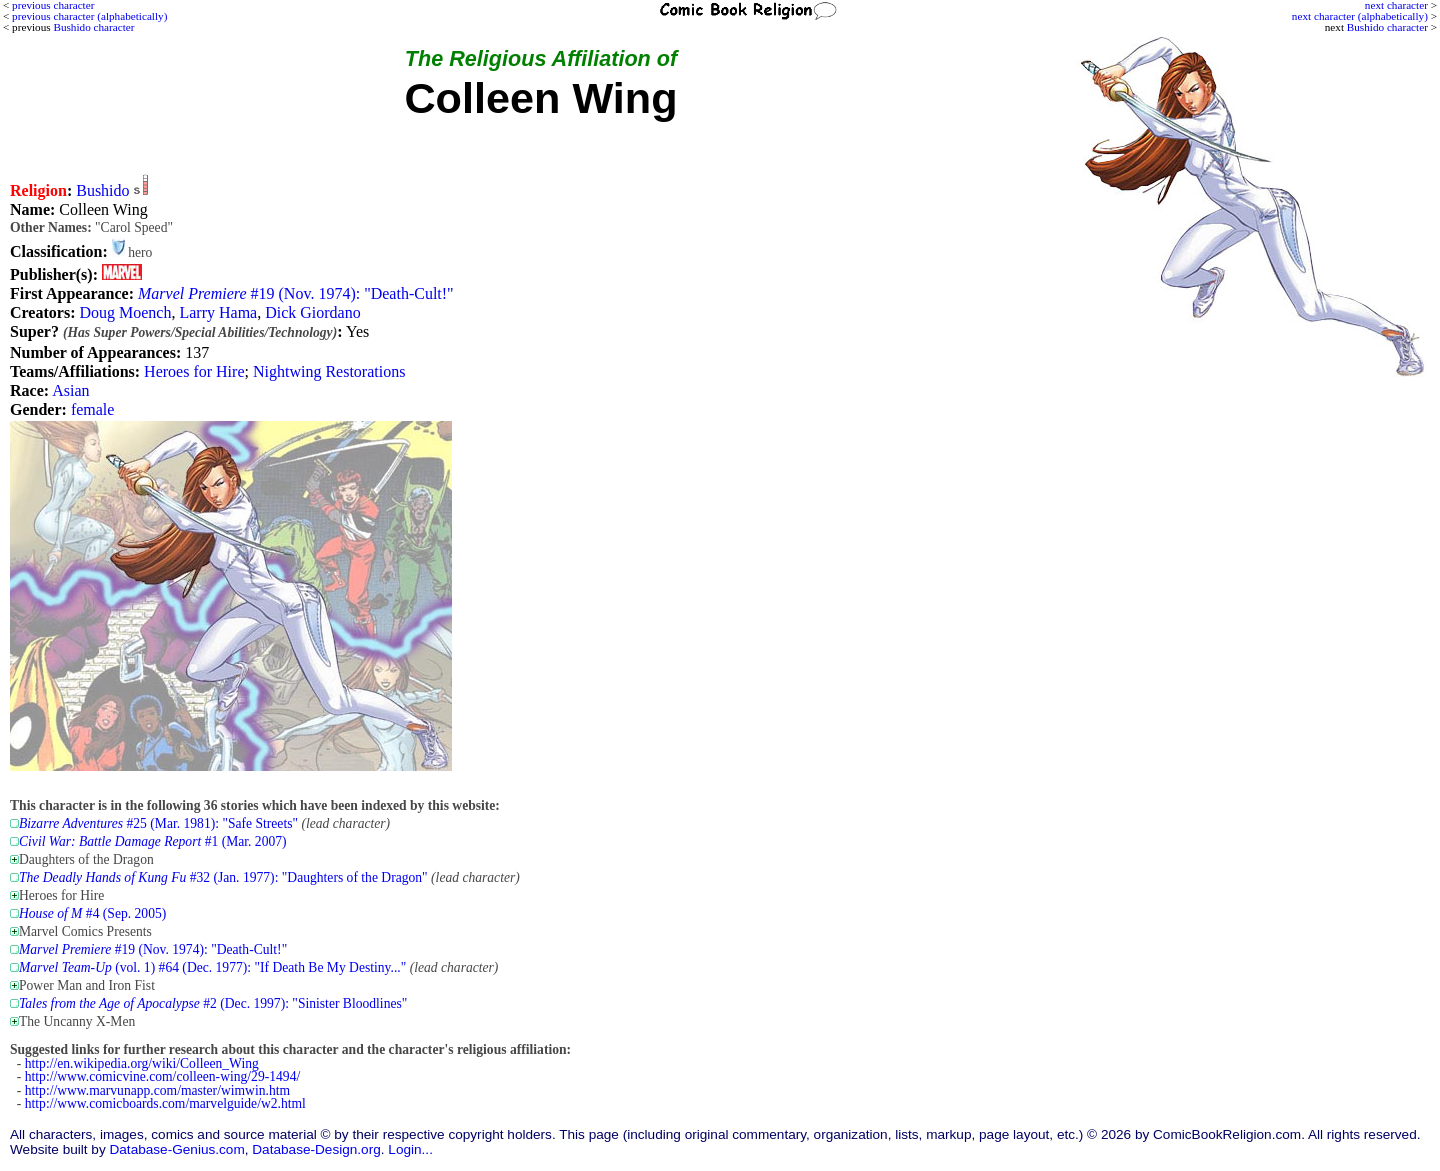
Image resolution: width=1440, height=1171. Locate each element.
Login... (410, 1149)
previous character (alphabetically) (89, 16)
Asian (70, 390)
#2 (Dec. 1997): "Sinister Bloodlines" (213, 1003)
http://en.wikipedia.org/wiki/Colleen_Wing (142, 1063)
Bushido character (1387, 27)
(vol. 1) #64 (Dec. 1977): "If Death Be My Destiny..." (212, 967)
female (93, 409)
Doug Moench (125, 312)
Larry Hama (218, 312)
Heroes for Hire (194, 371)
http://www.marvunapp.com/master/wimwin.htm (157, 1090)
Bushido (102, 190)
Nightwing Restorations (329, 371)
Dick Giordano (313, 312)
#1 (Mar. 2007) (153, 841)
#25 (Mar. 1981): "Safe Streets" (158, 823)
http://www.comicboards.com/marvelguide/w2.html (165, 1103)
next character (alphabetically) (1360, 16)
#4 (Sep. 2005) (92, 913)
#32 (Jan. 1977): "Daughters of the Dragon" (223, 877)
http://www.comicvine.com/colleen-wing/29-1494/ (162, 1076)
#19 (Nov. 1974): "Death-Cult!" (296, 293)
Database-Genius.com (176, 1149)
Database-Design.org (316, 1149)
